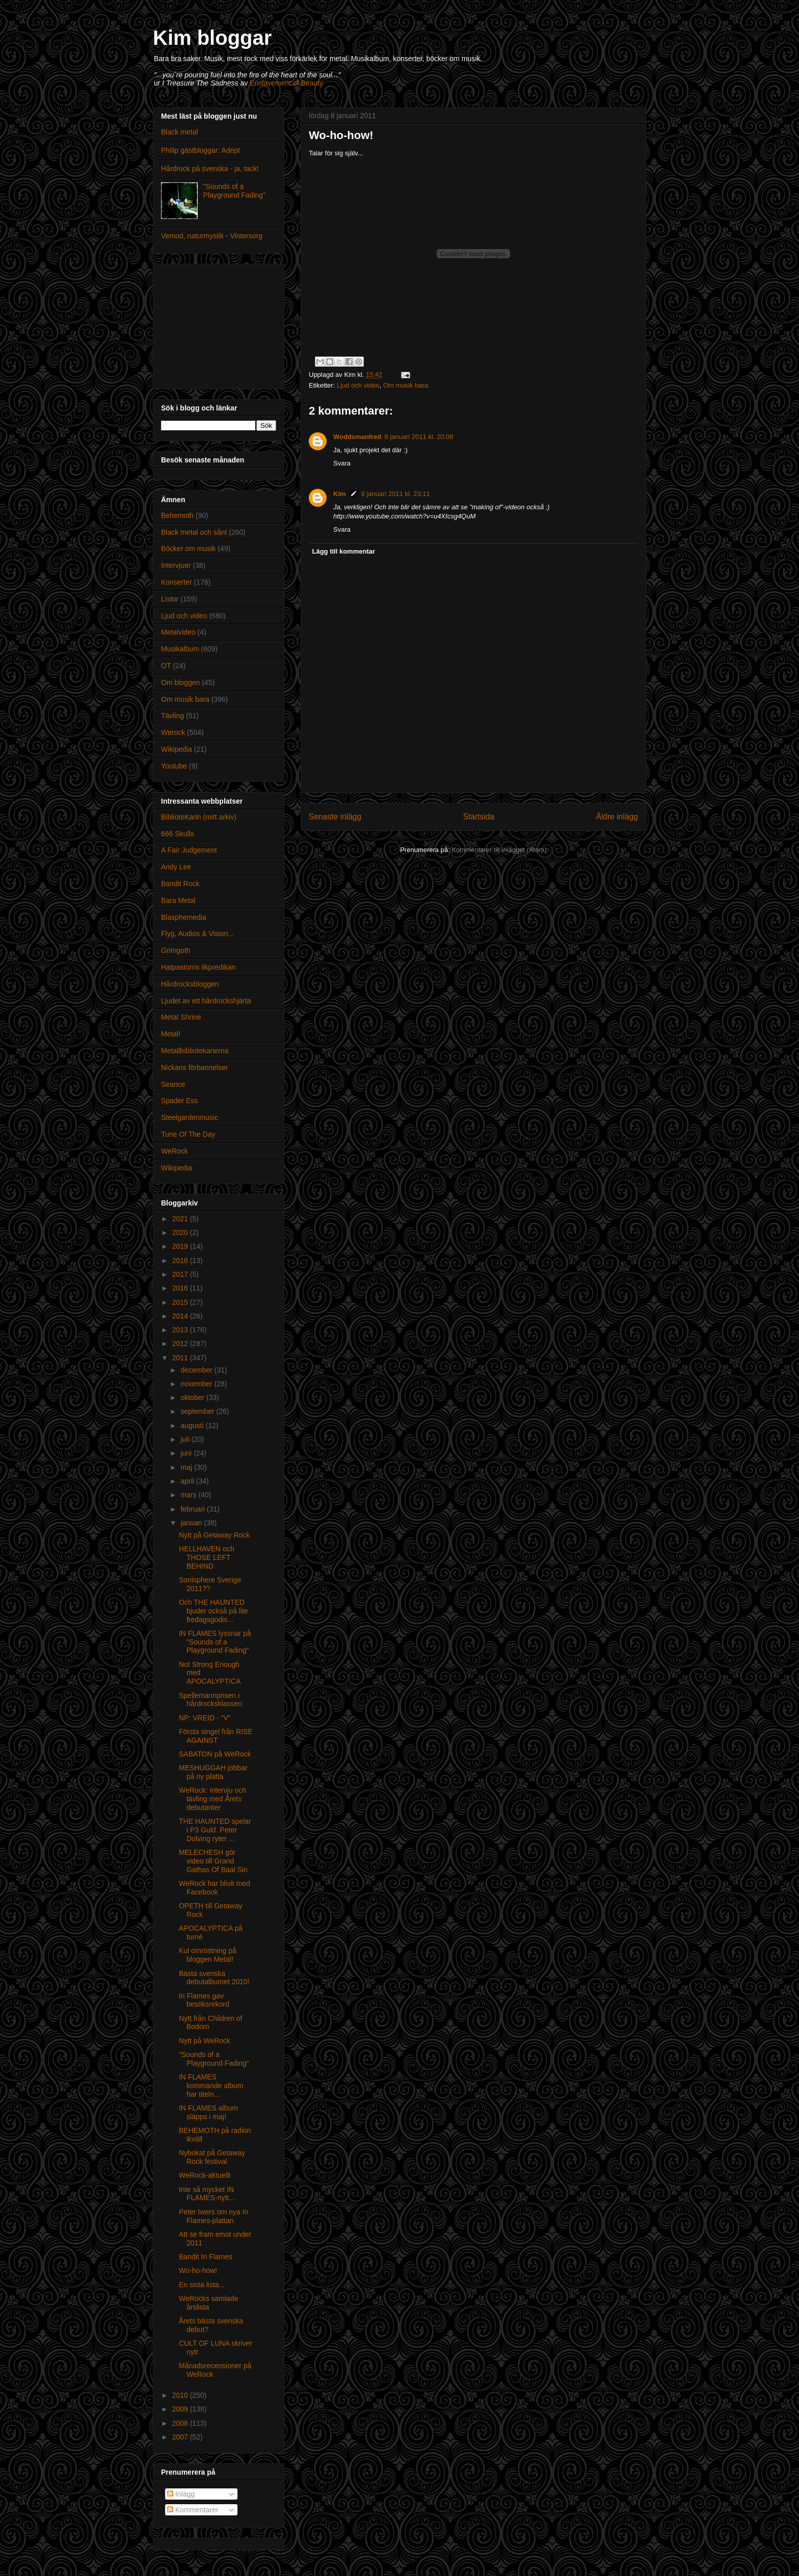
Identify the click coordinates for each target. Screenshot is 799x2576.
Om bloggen (180, 682)
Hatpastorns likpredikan (198, 967)
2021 (181, 1219)
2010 (181, 2395)
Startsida (479, 816)
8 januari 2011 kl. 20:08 (418, 437)
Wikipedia (176, 749)
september (198, 1411)
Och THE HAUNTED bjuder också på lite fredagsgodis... (213, 1611)
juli (185, 1439)
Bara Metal (178, 900)
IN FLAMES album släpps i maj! (208, 2112)
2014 (181, 1316)
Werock (173, 732)
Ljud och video (358, 385)
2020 (181, 1232)
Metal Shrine (181, 1017)
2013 (181, 1330)
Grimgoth (176, 950)
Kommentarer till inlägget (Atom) (498, 850)
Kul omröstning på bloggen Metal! (207, 1955)
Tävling (172, 715)
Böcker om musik (188, 548)
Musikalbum (180, 649)
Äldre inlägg (617, 816)
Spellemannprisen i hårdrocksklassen (210, 1699)
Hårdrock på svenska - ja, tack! (210, 169)
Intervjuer (176, 565)
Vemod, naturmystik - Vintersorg (211, 236)
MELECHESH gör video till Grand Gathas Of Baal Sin (213, 1861)
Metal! (170, 1034)
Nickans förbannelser (194, 1067)
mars (189, 1495)
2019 (181, 1246)
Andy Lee (176, 867)
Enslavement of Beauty (286, 83)
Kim (339, 494)
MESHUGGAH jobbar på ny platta (213, 1772)
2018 (181, 1260)
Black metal (179, 132)
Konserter (176, 582)
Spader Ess (179, 1101)
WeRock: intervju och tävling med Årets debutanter (212, 1799)
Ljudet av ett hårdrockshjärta (206, 1001)
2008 (181, 2423)
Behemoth (177, 515)
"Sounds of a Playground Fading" (234, 190)
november (197, 1384)
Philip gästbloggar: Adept (200, 150)
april (188, 1481)
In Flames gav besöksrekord (204, 2000)
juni (187, 1453)
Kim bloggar (212, 37)
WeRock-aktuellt (205, 2175)
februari (193, 1509)
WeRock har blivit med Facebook (214, 1887)
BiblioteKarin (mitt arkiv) (198, 817)
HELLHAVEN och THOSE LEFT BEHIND (206, 1557)
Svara (342, 463)
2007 (181, 2437)
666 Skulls (177, 834)
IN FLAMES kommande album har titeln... (211, 2085)
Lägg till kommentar (344, 551)
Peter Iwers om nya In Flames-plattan (213, 2216)
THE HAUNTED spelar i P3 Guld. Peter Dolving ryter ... (215, 1830)
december (197, 1370)
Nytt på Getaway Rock (214, 1535)
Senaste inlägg (335, 816)
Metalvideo (178, 632)
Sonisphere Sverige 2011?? (210, 1584)
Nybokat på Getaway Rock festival (212, 2157)
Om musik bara (405, 385)
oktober (193, 1397)
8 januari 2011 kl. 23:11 (395, 494)
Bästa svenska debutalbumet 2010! (214, 1977)
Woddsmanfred (357, 437)
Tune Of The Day (188, 1134)
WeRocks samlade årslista (208, 2302)
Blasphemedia (183, 917)
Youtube (174, 766)
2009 (181, 2409)
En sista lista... (202, 2285)
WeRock (174, 1151)
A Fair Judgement (189, 850)
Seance (173, 1084)
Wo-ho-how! (198, 2270)
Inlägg (181, 2494)
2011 (181, 1358)
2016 (181, 1288)
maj (187, 1467)
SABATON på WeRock (215, 1754)
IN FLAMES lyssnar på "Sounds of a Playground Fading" (215, 1642)
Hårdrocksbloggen (190, 984)
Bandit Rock (180, 884)
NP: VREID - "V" (205, 1718)
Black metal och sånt (194, 532)
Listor (169, 599)
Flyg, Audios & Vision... (197, 933)
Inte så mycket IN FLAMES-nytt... (207, 2193)
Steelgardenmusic (189, 1117)
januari (192, 1523)
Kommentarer (193, 2510)
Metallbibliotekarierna (194, 1051)
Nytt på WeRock (204, 2041)
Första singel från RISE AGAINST (216, 1736)
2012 (181, 1343)
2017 (181, 1274)
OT (166, 666)
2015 (181, 1302)
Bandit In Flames (205, 2257)
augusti (192, 1425)
